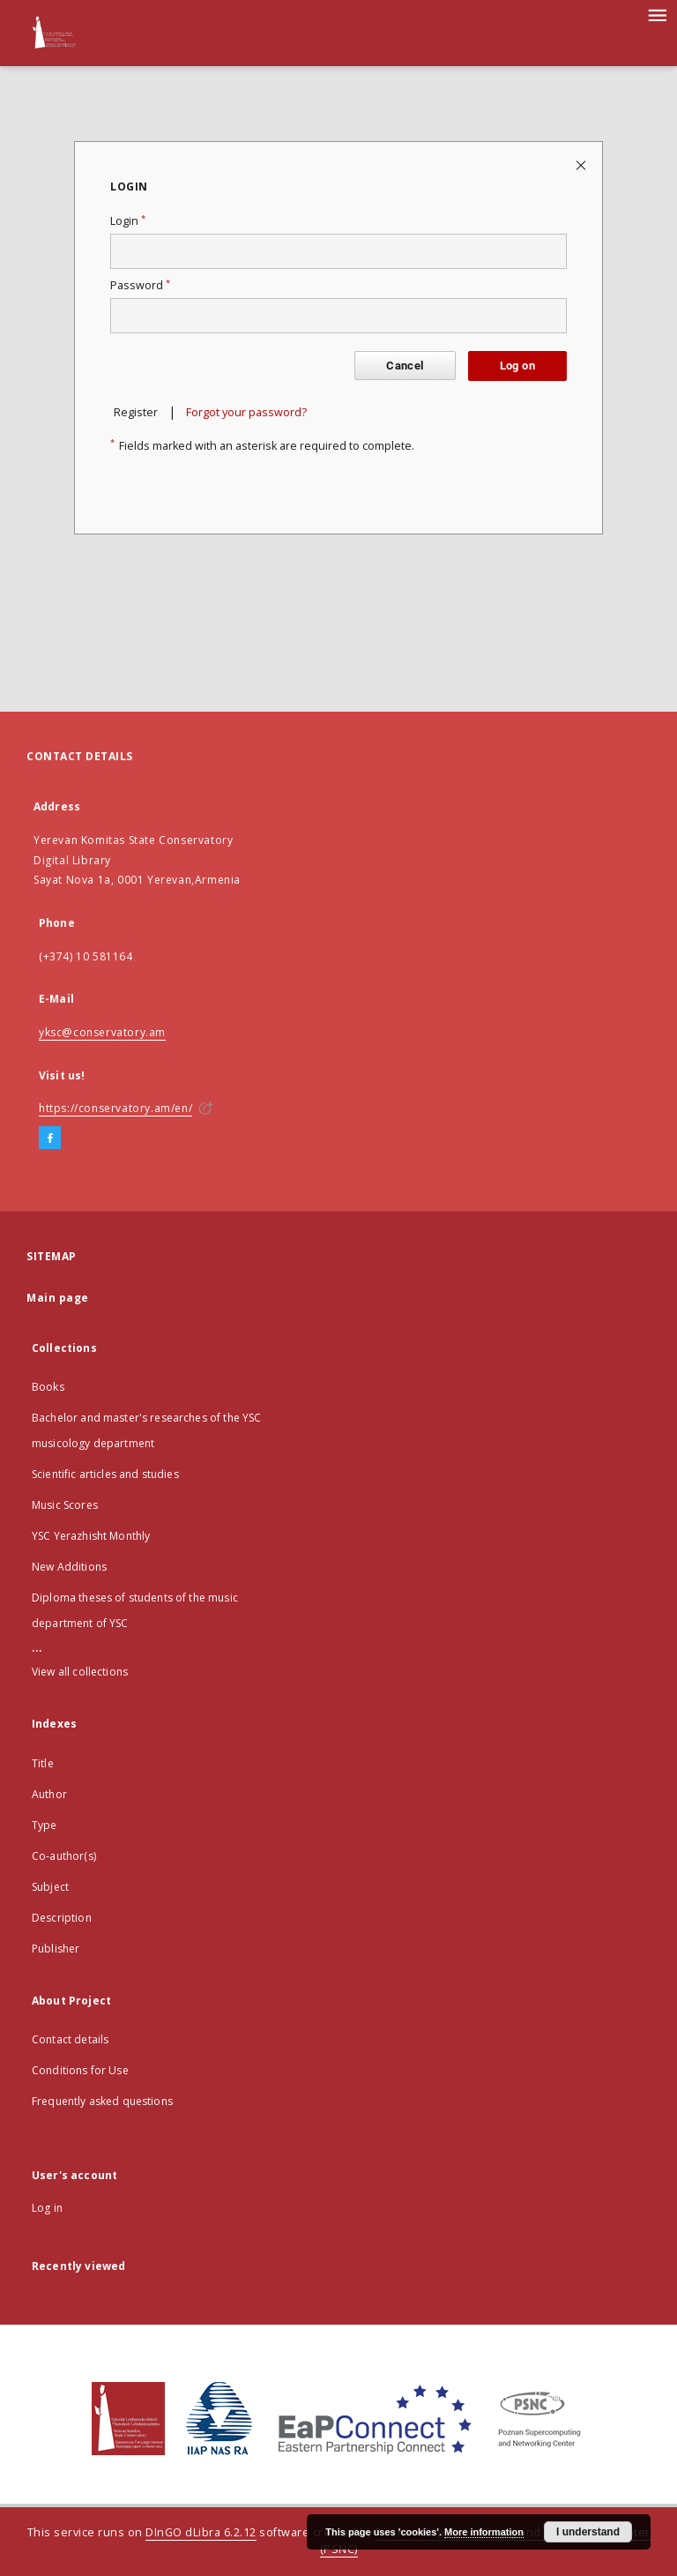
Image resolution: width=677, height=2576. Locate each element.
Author (49, 1794)
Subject (50, 1886)
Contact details (70, 2039)
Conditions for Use (80, 2070)
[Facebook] (50, 1138)
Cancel (404, 365)
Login (127, 220)
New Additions (69, 1566)
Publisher (55, 1948)
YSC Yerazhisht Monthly (91, 1535)
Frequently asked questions (102, 2101)
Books (48, 1386)
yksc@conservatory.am (102, 1032)
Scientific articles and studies (105, 1474)
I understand (588, 2532)
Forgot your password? (246, 412)
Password (140, 285)
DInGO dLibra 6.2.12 (201, 2532)
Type (44, 1825)
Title (43, 1763)
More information (484, 2532)
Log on (517, 365)
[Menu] (657, 14)
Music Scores (65, 1504)
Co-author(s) (64, 1855)
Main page (57, 1297)
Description (62, 1917)
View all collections (80, 1671)
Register (136, 412)
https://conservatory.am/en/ (115, 1108)
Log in (47, 2207)
